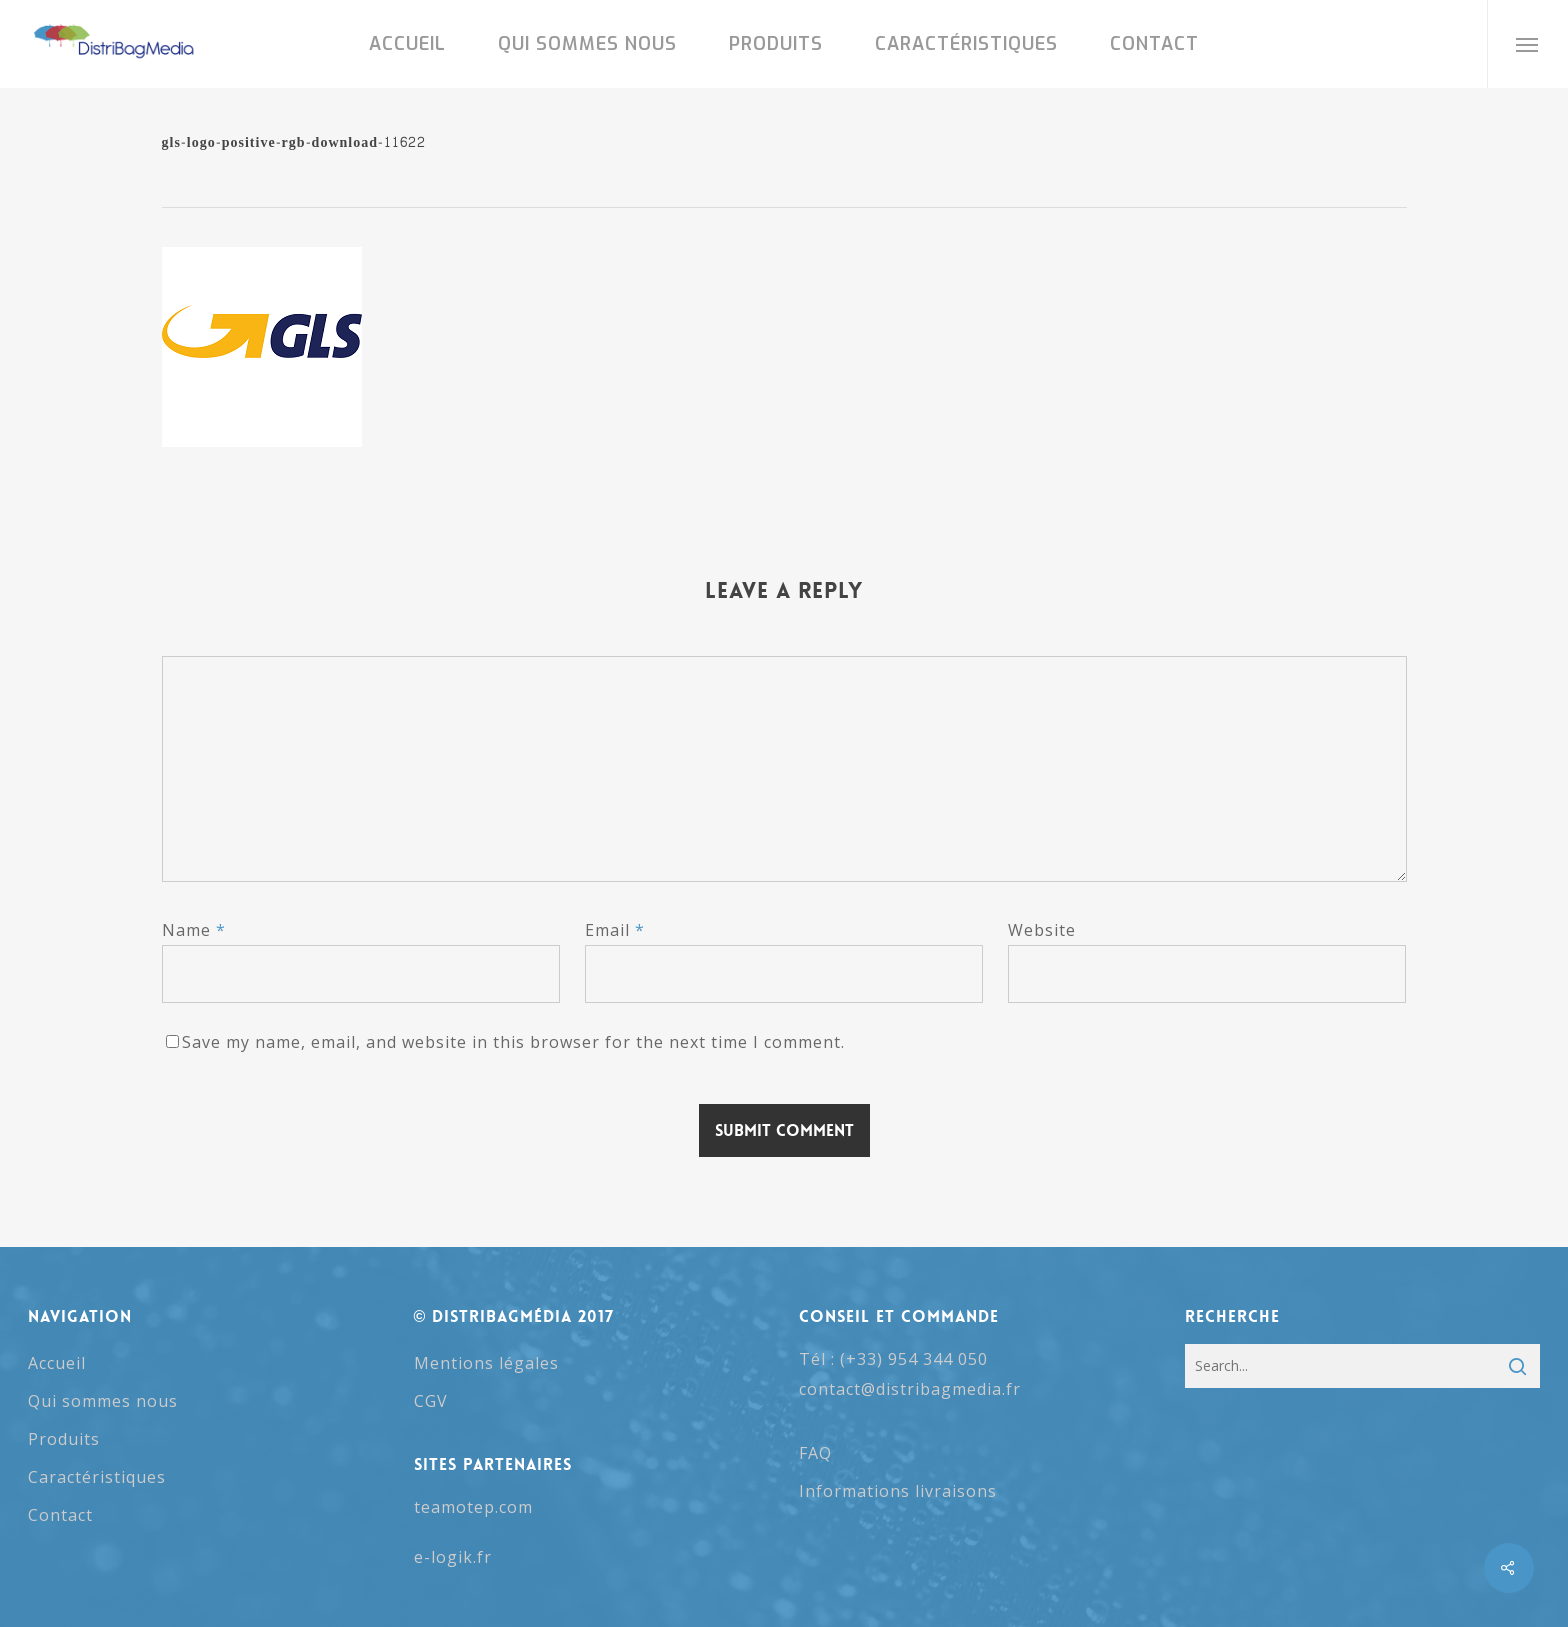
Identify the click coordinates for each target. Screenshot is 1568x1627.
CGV (431, 1401)
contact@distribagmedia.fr (910, 1389)
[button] (1527, 44)
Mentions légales (486, 1363)
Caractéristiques (97, 1477)
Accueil (57, 1363)
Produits (64, 1439)
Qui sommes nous (103, 1401)
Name (194, 930)
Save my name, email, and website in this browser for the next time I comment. (513, 1042)
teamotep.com (473, 1507)
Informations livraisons (898, 1491)
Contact (60, 1515)
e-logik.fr (453, 1557)
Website (1042, 930)
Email (615, 930)
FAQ (815, 1453)
